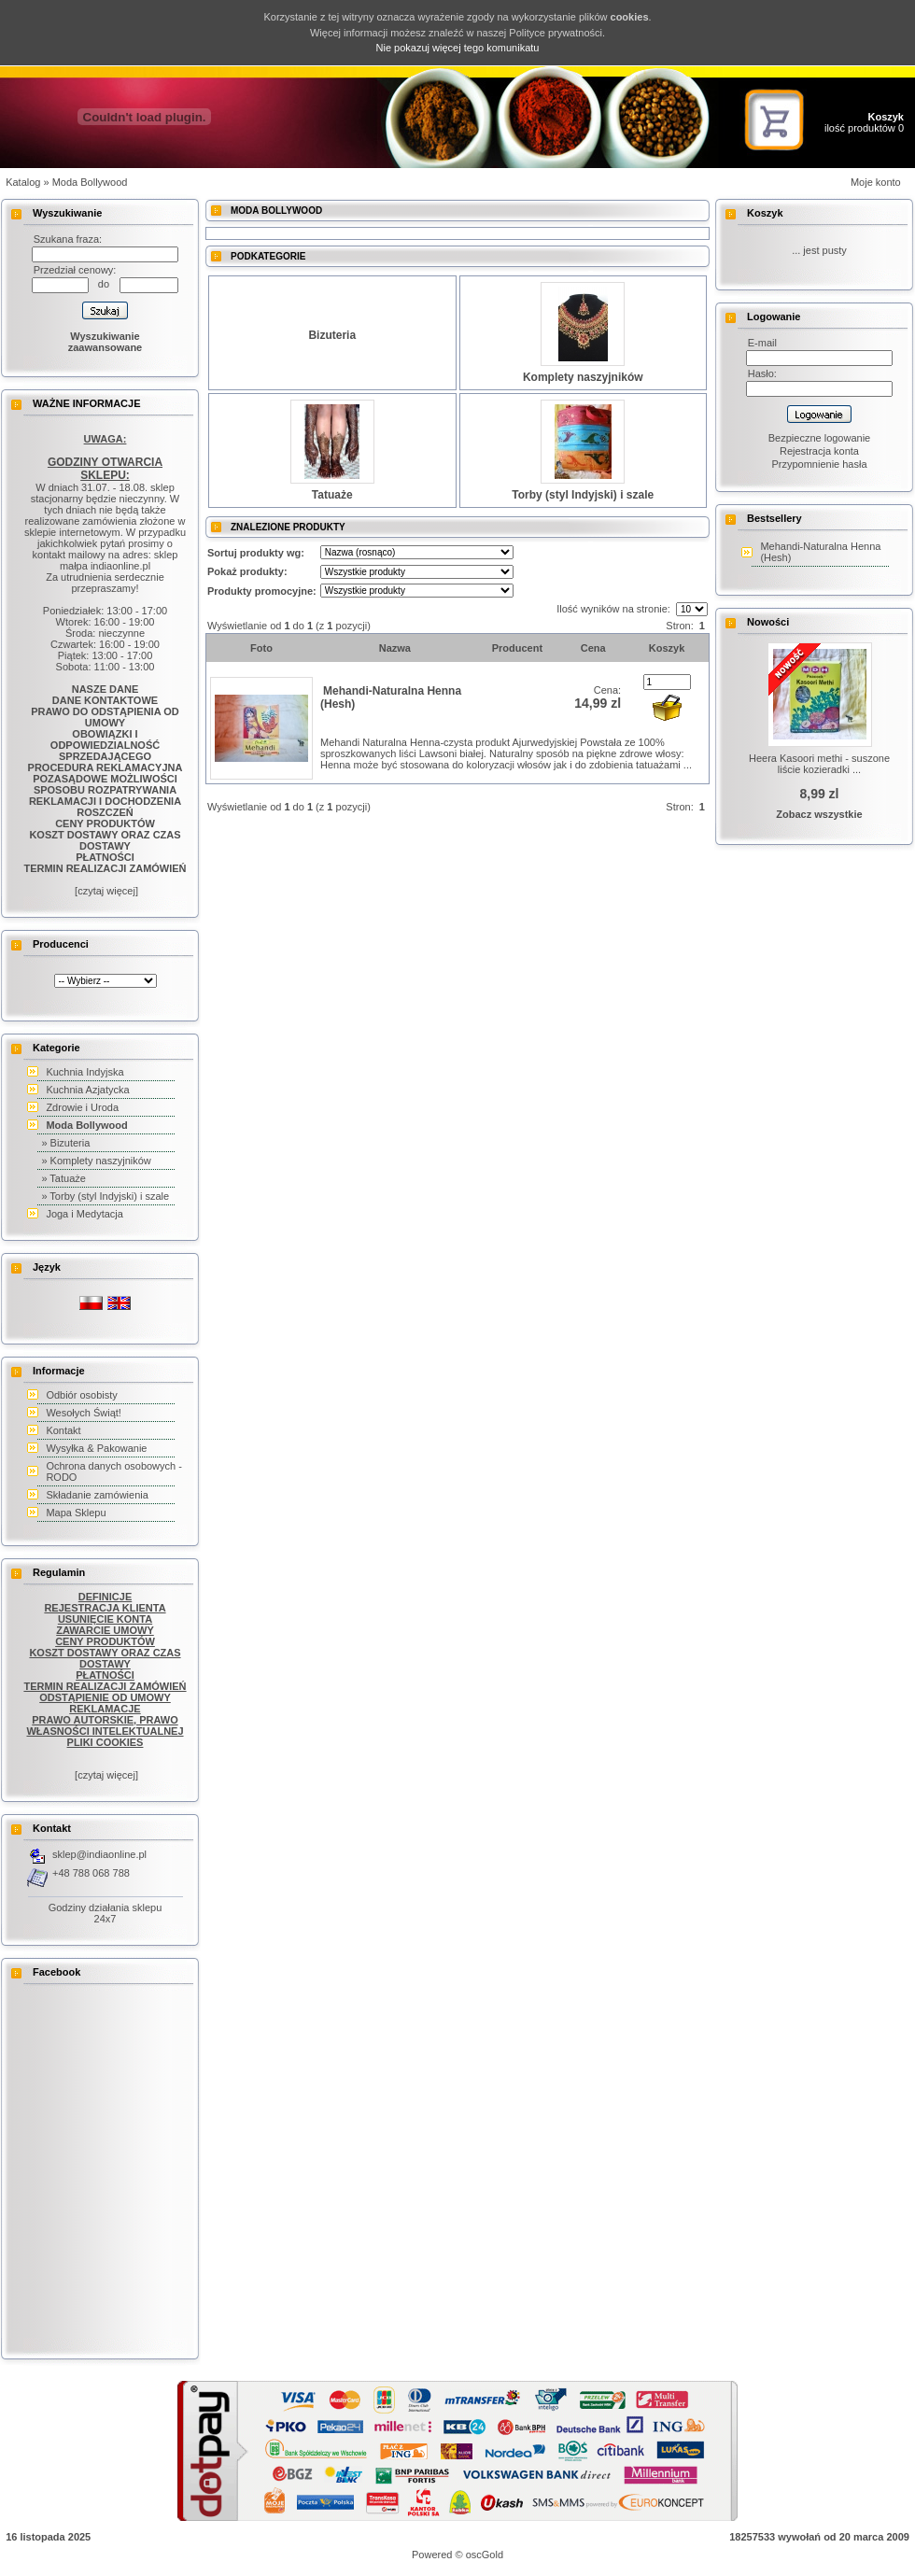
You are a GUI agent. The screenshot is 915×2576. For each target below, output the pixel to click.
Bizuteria (332, 335)
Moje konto (876, 182)
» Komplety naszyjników (95, 1160)
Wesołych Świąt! (83, 1412)
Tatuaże (332, 494)
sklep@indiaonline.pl (99, 1854)
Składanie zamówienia (97, 1494)
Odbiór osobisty (81, 1395)
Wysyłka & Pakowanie (96, 1448)
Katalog (23, 182)
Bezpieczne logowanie (819, 437)
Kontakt (63, 1430)
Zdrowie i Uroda (82, 1107)
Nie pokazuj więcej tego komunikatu (458, 47)
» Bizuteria (65, 1142)
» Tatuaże (63, 1178)
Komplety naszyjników (583, 377)
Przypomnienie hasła (818, 464)
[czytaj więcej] (105, 890)
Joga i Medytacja (84, 1213)
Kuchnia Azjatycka (87, 1089)
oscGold (484, 2554)
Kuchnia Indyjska (84, 1071)
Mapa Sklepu (76, 1512)
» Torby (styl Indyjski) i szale (105, 1196)
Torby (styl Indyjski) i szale (583, 494)
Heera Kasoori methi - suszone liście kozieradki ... (819, 764)
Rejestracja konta (819, 451)
